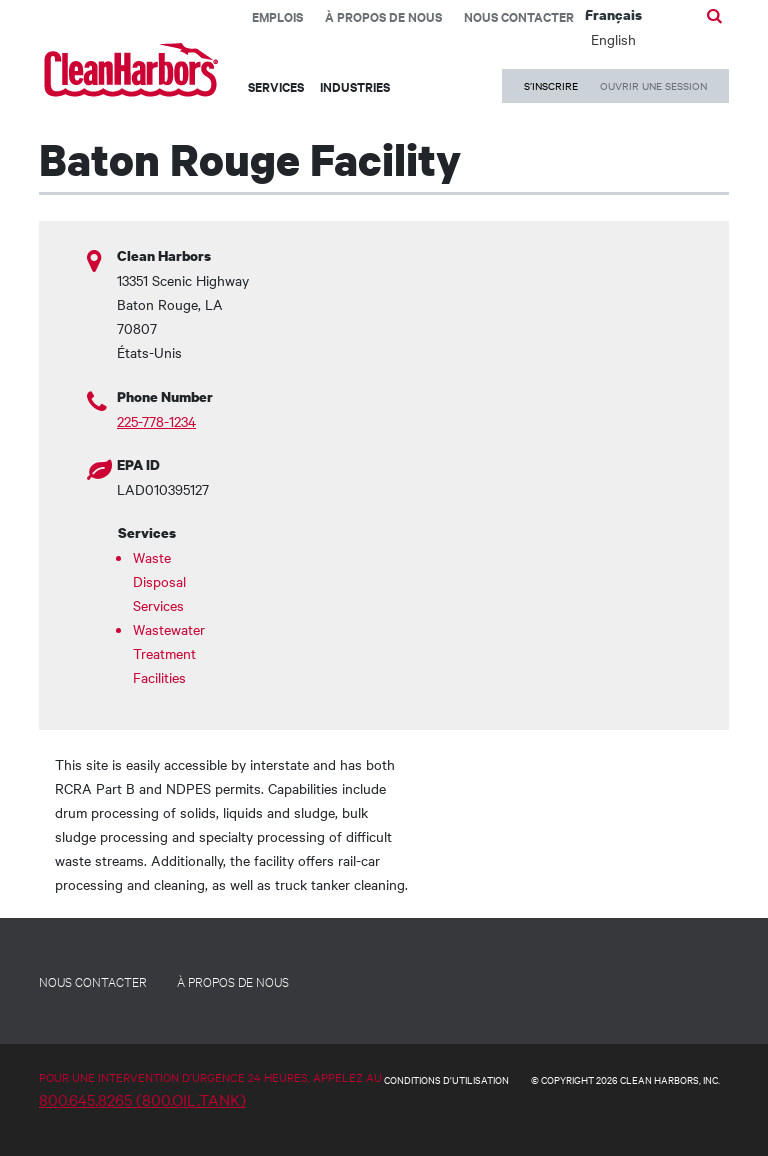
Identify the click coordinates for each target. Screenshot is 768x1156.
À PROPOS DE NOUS (233, 981)
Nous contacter (519, 16)
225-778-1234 (156, 421)
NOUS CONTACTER (93, 981)
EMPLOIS (277, 16)
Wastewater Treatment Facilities (164, 653)
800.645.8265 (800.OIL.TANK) (142, 1099)
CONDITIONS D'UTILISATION (446, 1079)
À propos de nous (383, 16)
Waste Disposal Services (159, 581)
